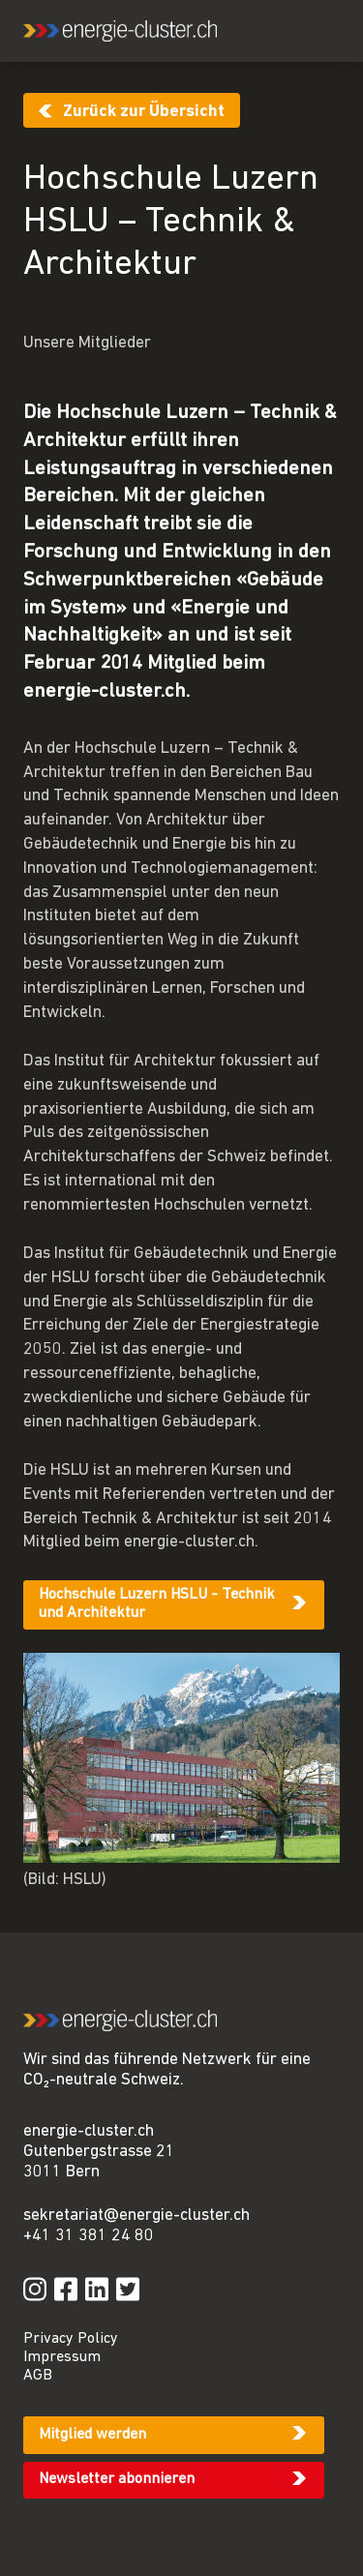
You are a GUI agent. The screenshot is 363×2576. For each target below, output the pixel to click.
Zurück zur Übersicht (144, 112)
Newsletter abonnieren (117, 2479)
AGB (37, 2375)
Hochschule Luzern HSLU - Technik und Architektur (157, 1604)
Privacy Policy (70, 2339)
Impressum (62, 2357)
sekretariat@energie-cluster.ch (136, 2215)
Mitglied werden (92, 2434)
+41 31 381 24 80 (88, 2236)
